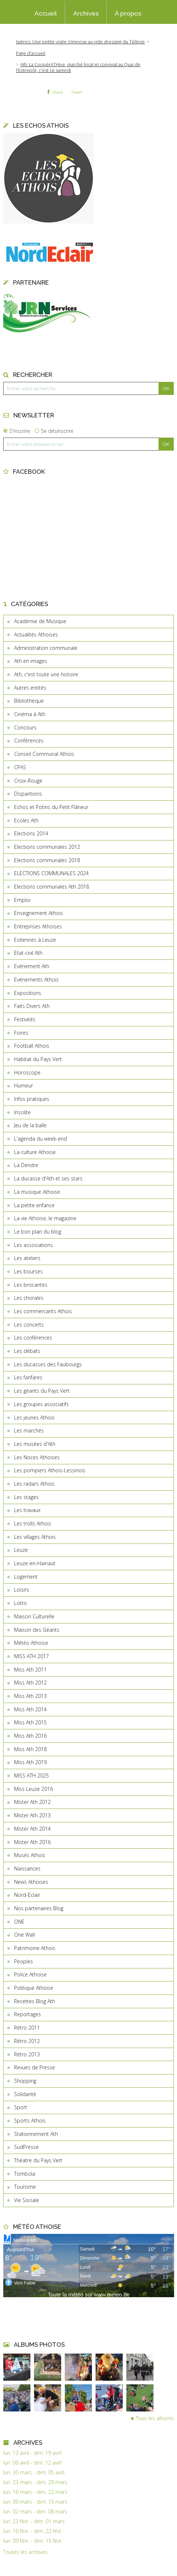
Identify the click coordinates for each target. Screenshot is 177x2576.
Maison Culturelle (34, 1616)
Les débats (27, 1350)
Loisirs (21, 1589)
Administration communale (45, 647)
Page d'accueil (30, 53)
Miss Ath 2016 (30, 1735)
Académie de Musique (40, 621)
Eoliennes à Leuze (35, 939)
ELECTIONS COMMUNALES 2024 (51, 873)
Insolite (22, 1112)
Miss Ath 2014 (30, 1709)
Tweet (76, 92)
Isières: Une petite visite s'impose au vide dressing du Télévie (80, 42)
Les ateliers (27, 1258)
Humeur (23, 1085)
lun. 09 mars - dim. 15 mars (35, 2502)
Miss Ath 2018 (30, 1749)
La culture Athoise (35, 1152)
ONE (19, 1921)
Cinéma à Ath (29, 714)
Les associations (33, 1245)
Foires (21, 1032)
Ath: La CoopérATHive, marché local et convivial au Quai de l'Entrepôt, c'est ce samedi (78, 67)
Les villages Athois (35, 1536)
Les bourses (28, 1271)
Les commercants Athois (43, 1311)
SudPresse (26, 2146)
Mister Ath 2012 (32, 1801)
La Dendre (26, 1165)
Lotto (20, 1603)
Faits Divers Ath (32, 1005)
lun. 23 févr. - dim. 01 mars (34, 2521)
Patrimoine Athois (34, 1948)
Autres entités (30, 687)
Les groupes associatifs (41, 1404)
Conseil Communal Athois (44, 753)
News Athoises (31, 1881)
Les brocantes (30, 1284)
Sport (20, 2107)
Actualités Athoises (36, 634)
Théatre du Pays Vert (38, 2160)
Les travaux (27, 1510)
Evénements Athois (36, 979)
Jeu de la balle (30, 1125)
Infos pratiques (31, 1098)
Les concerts (29, 1324)
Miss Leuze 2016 (33, 1788)
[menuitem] (45, 12)
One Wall (24, 1934)
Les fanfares (28, 1377)
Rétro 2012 (27, 2041)
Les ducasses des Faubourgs (48, 1364)
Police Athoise (30, 1974)
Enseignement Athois (38, 913)
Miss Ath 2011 (30, 1669)
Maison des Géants (36, 1629)
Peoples (23, 1961)
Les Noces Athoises (37, 1457)
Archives (86, 13)
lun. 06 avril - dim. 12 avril (32, 2463)
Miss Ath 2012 (30, 1682)
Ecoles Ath (26, 820)
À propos (128, 13)
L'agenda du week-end (40, 1138)
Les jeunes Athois (34, 1417)
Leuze (21, 1549)
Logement (26, 1576)
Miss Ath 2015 (30, 1722)
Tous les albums (155, 2418)
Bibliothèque (29, 700)
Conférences (28, 740)
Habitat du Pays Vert (38, 1059)
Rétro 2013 (27, 2054)
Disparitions (28, 793)
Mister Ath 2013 (32, 1815)
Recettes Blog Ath (34, 2001)
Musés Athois (29, 1855)
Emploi (22, 900)
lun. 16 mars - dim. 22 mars (35, 2492)
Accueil (45, 13)
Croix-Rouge (28, 780)
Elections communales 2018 (47, 860)
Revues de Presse (34, 2067)
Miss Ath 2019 (30, 1762)
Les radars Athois (34, 1483)
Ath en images (30, 660)
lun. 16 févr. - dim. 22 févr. (32, 2531)
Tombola (24, 2173)
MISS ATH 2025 (31, 1775)
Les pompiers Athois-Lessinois (49, 1470)
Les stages (26, 1497)
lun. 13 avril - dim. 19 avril (32, 2453)
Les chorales (28, 1297)
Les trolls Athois (32, 1523)
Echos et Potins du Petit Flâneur (51, 807)
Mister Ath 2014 (32, 1828)
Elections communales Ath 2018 (51, 886)
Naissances (27, 1868)
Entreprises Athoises (38, 926)
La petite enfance (34, 1205)
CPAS (20, 767)
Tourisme (25, 2186)
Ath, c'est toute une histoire (46, 674)
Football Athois (31, 1045)
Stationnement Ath (36, 2133)
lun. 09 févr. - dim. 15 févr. (32, 2541)
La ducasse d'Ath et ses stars (48, 1178)
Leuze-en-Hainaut (34, 1563)
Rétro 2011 (27, 2027)
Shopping (25, 2080)
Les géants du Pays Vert (41, 1390)
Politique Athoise (33, 1987)
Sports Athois (30, 2120)
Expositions (27, 992)
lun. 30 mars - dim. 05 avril (33, 2472)
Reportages (27, 2014)
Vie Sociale (26, 2200)
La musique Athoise (37, 1191)
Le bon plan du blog (37, 1231)
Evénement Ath (31, 966)
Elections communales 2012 (47, 846)
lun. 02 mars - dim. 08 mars (35, 2511)
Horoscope (27, 1072)
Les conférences (33, 1337)
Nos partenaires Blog (38, 1908)
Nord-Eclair (27, 1894)
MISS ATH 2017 (31, 1656)
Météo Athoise (31, 1642)
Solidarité (25, 2094)
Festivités (24, 1019)
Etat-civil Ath (28, 952)
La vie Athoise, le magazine (45, 1218)
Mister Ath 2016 (32, 1842)
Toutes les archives (25, 2552)
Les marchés (29, 1430)
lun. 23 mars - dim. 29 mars (35, 2482)
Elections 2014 (31, 833)
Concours (25, 727)
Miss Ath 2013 (30, 1696)
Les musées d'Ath (34, 1443)
